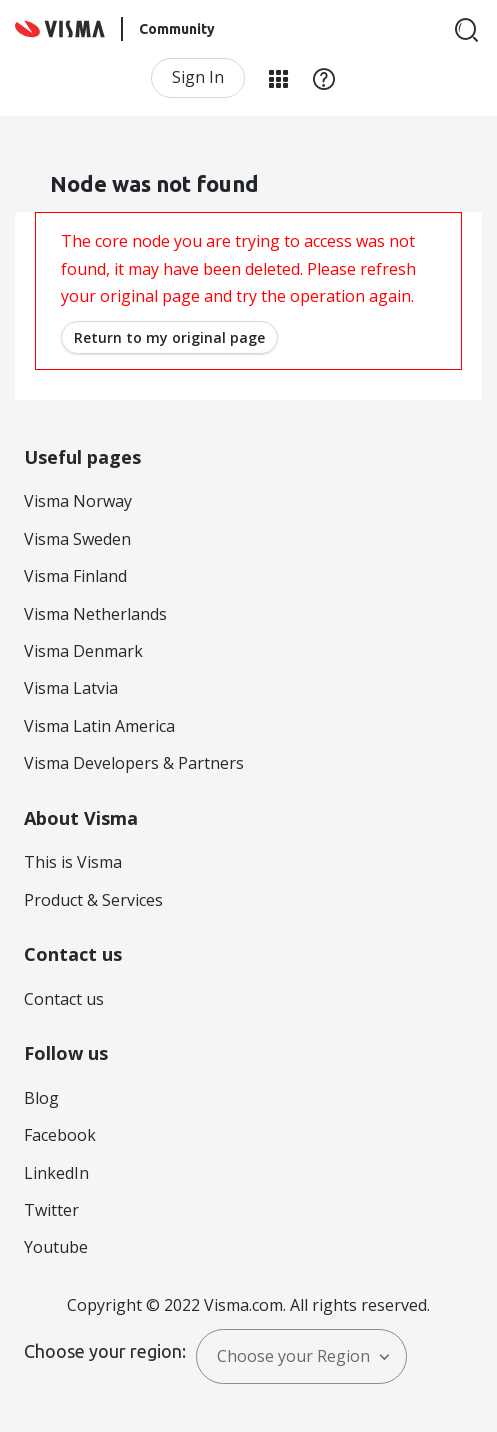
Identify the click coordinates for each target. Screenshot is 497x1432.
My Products (278, 78)
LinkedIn (56, 1173)
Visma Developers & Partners (134, 763)
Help (324, 78)
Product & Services (93, 900)
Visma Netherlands (95, 614)
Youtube (56, 1247)
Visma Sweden (77, 539)
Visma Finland (75, 576)
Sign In (198, 77)
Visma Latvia (71, 688)
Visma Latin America (99, 726)
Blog (41, 1098)
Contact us (64, 999)
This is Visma (73, 862)
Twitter (51, 1210)
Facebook (60, 1135)
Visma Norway (78, 501)
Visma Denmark (83, 651)
